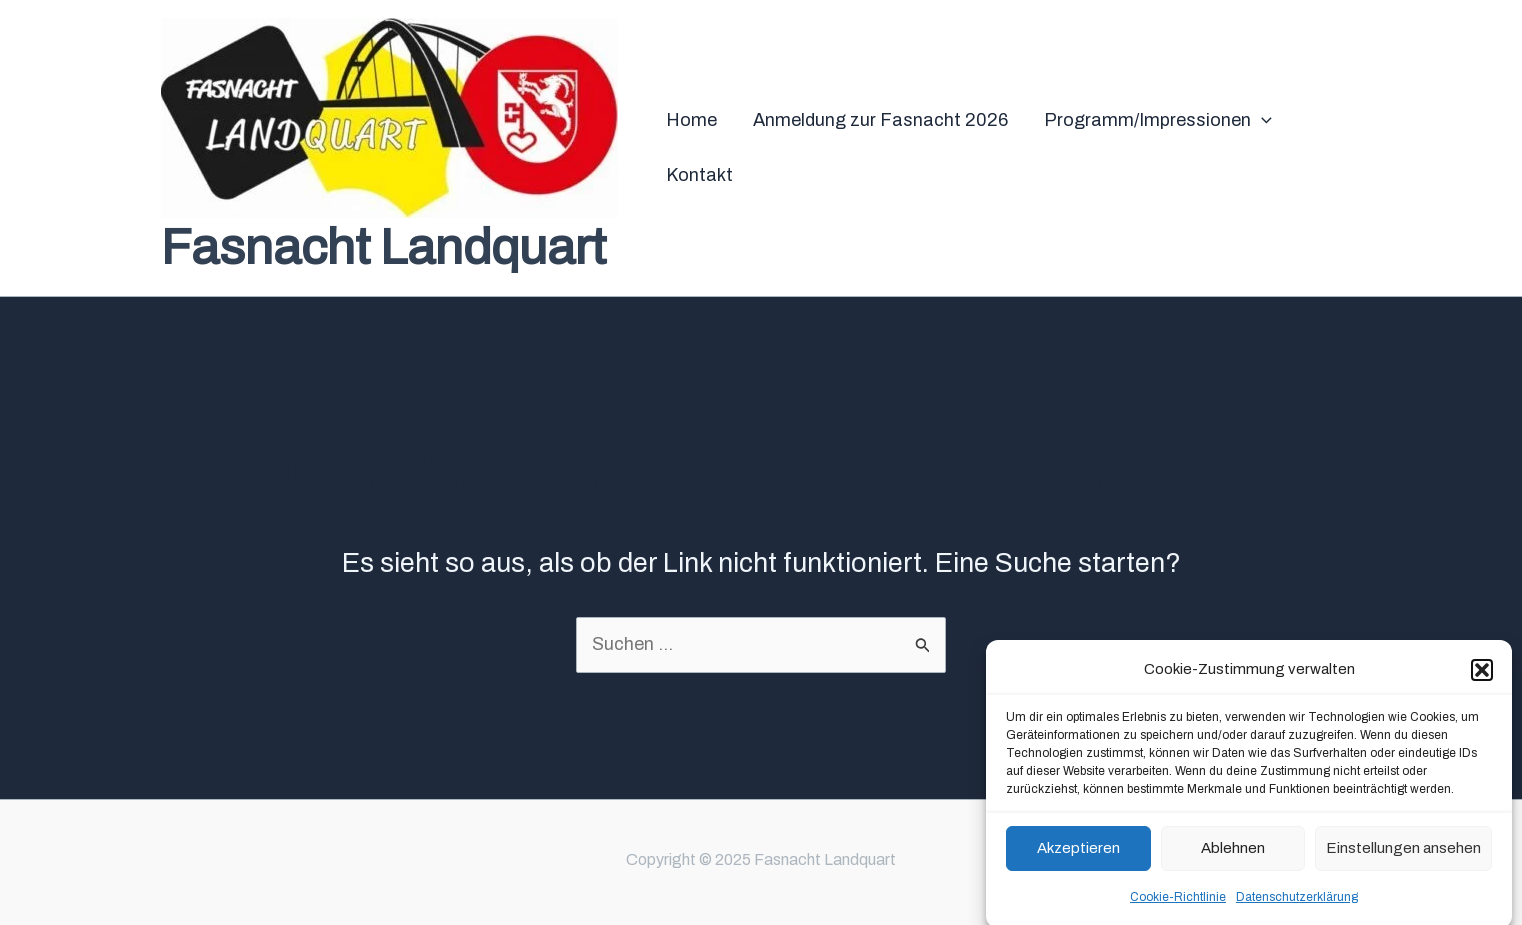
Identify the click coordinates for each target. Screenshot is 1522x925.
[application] (1261, 120)
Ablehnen (1233, 855)
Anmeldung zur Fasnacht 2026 (880, 120)
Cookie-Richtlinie (1178, 904)
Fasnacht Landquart (383, 247)
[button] (1482, 677)
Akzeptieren (1078, 855)
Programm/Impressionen (1158, 120)
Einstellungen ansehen (1403, 855)
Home (691, 120)
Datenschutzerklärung (1297, 904)
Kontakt (699, 175)
